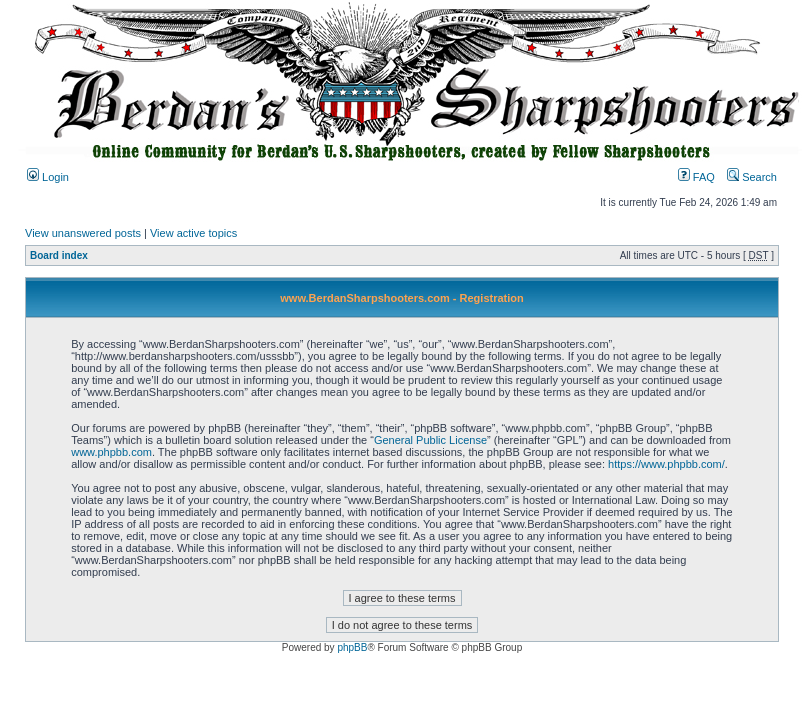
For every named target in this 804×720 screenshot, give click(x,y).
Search (752, 177)
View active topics (193, 233)
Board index (59, 255)
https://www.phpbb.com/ (666, 464)
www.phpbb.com (111, 452)
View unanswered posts (83, 233)
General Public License (430, 440)
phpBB (352, 647)
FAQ (696, 177)
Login (48, 177)
